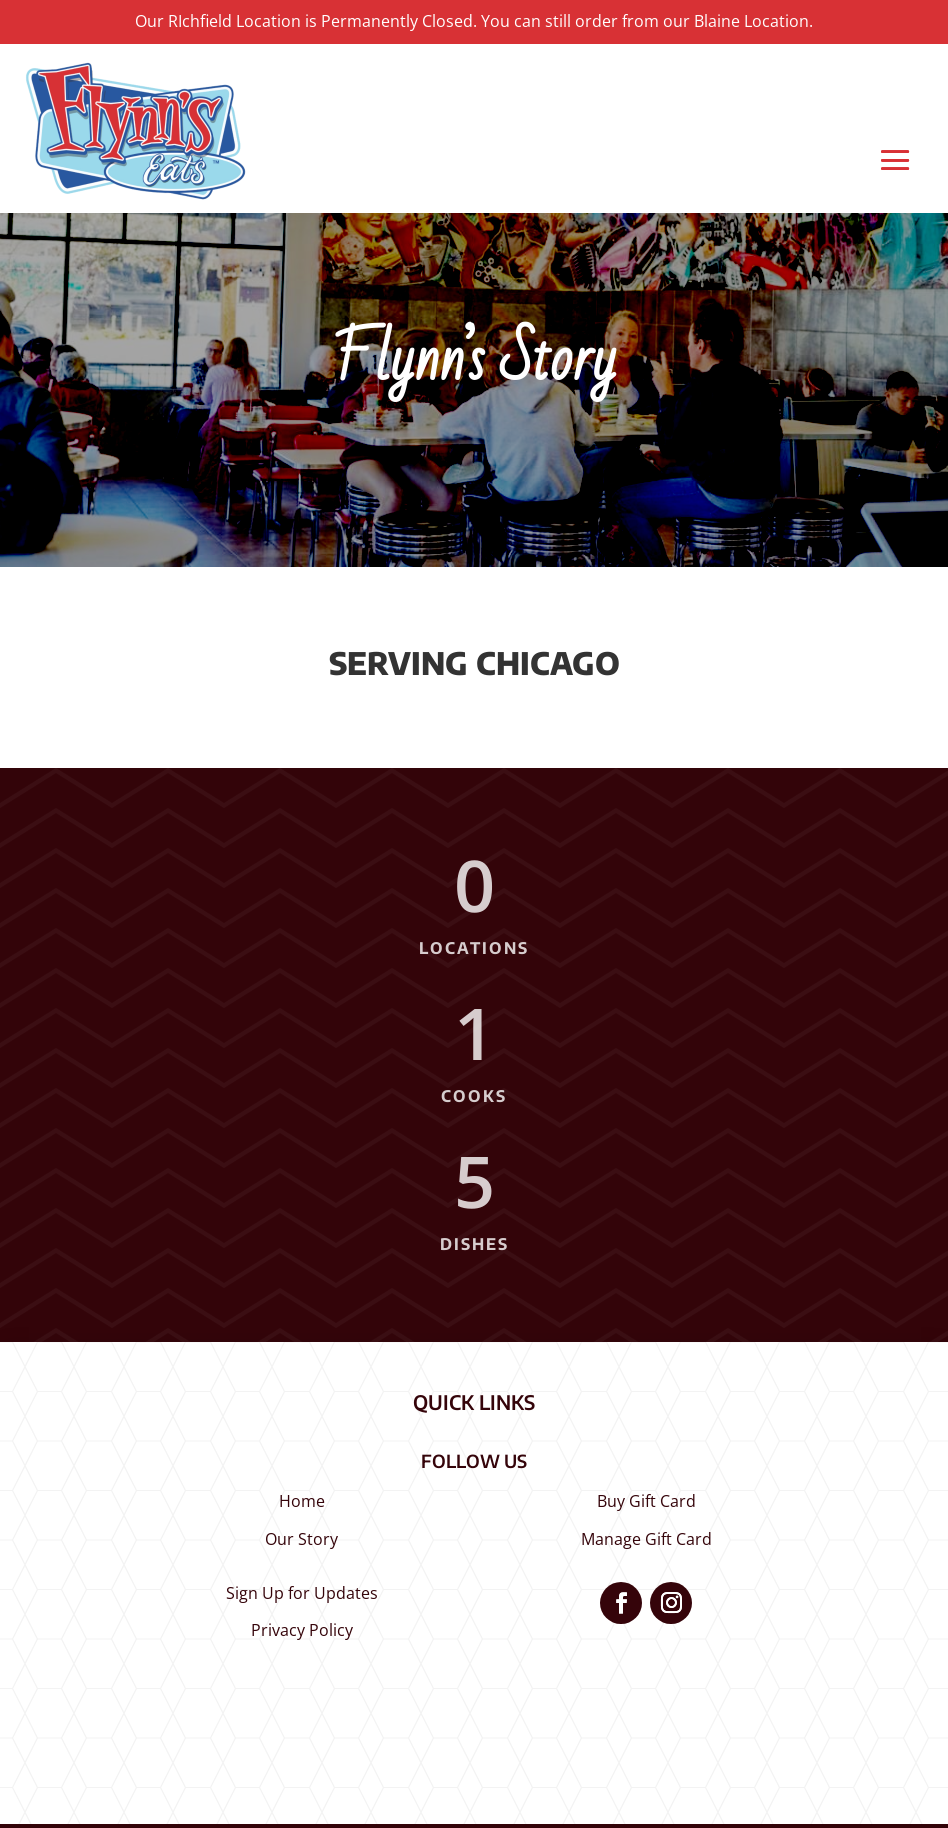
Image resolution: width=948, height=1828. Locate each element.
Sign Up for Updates (302, 1593)
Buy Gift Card (646, 1501)
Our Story (301, 1539)
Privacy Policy (302, 1630)
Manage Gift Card (646, 1539)
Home (302, 1501)
